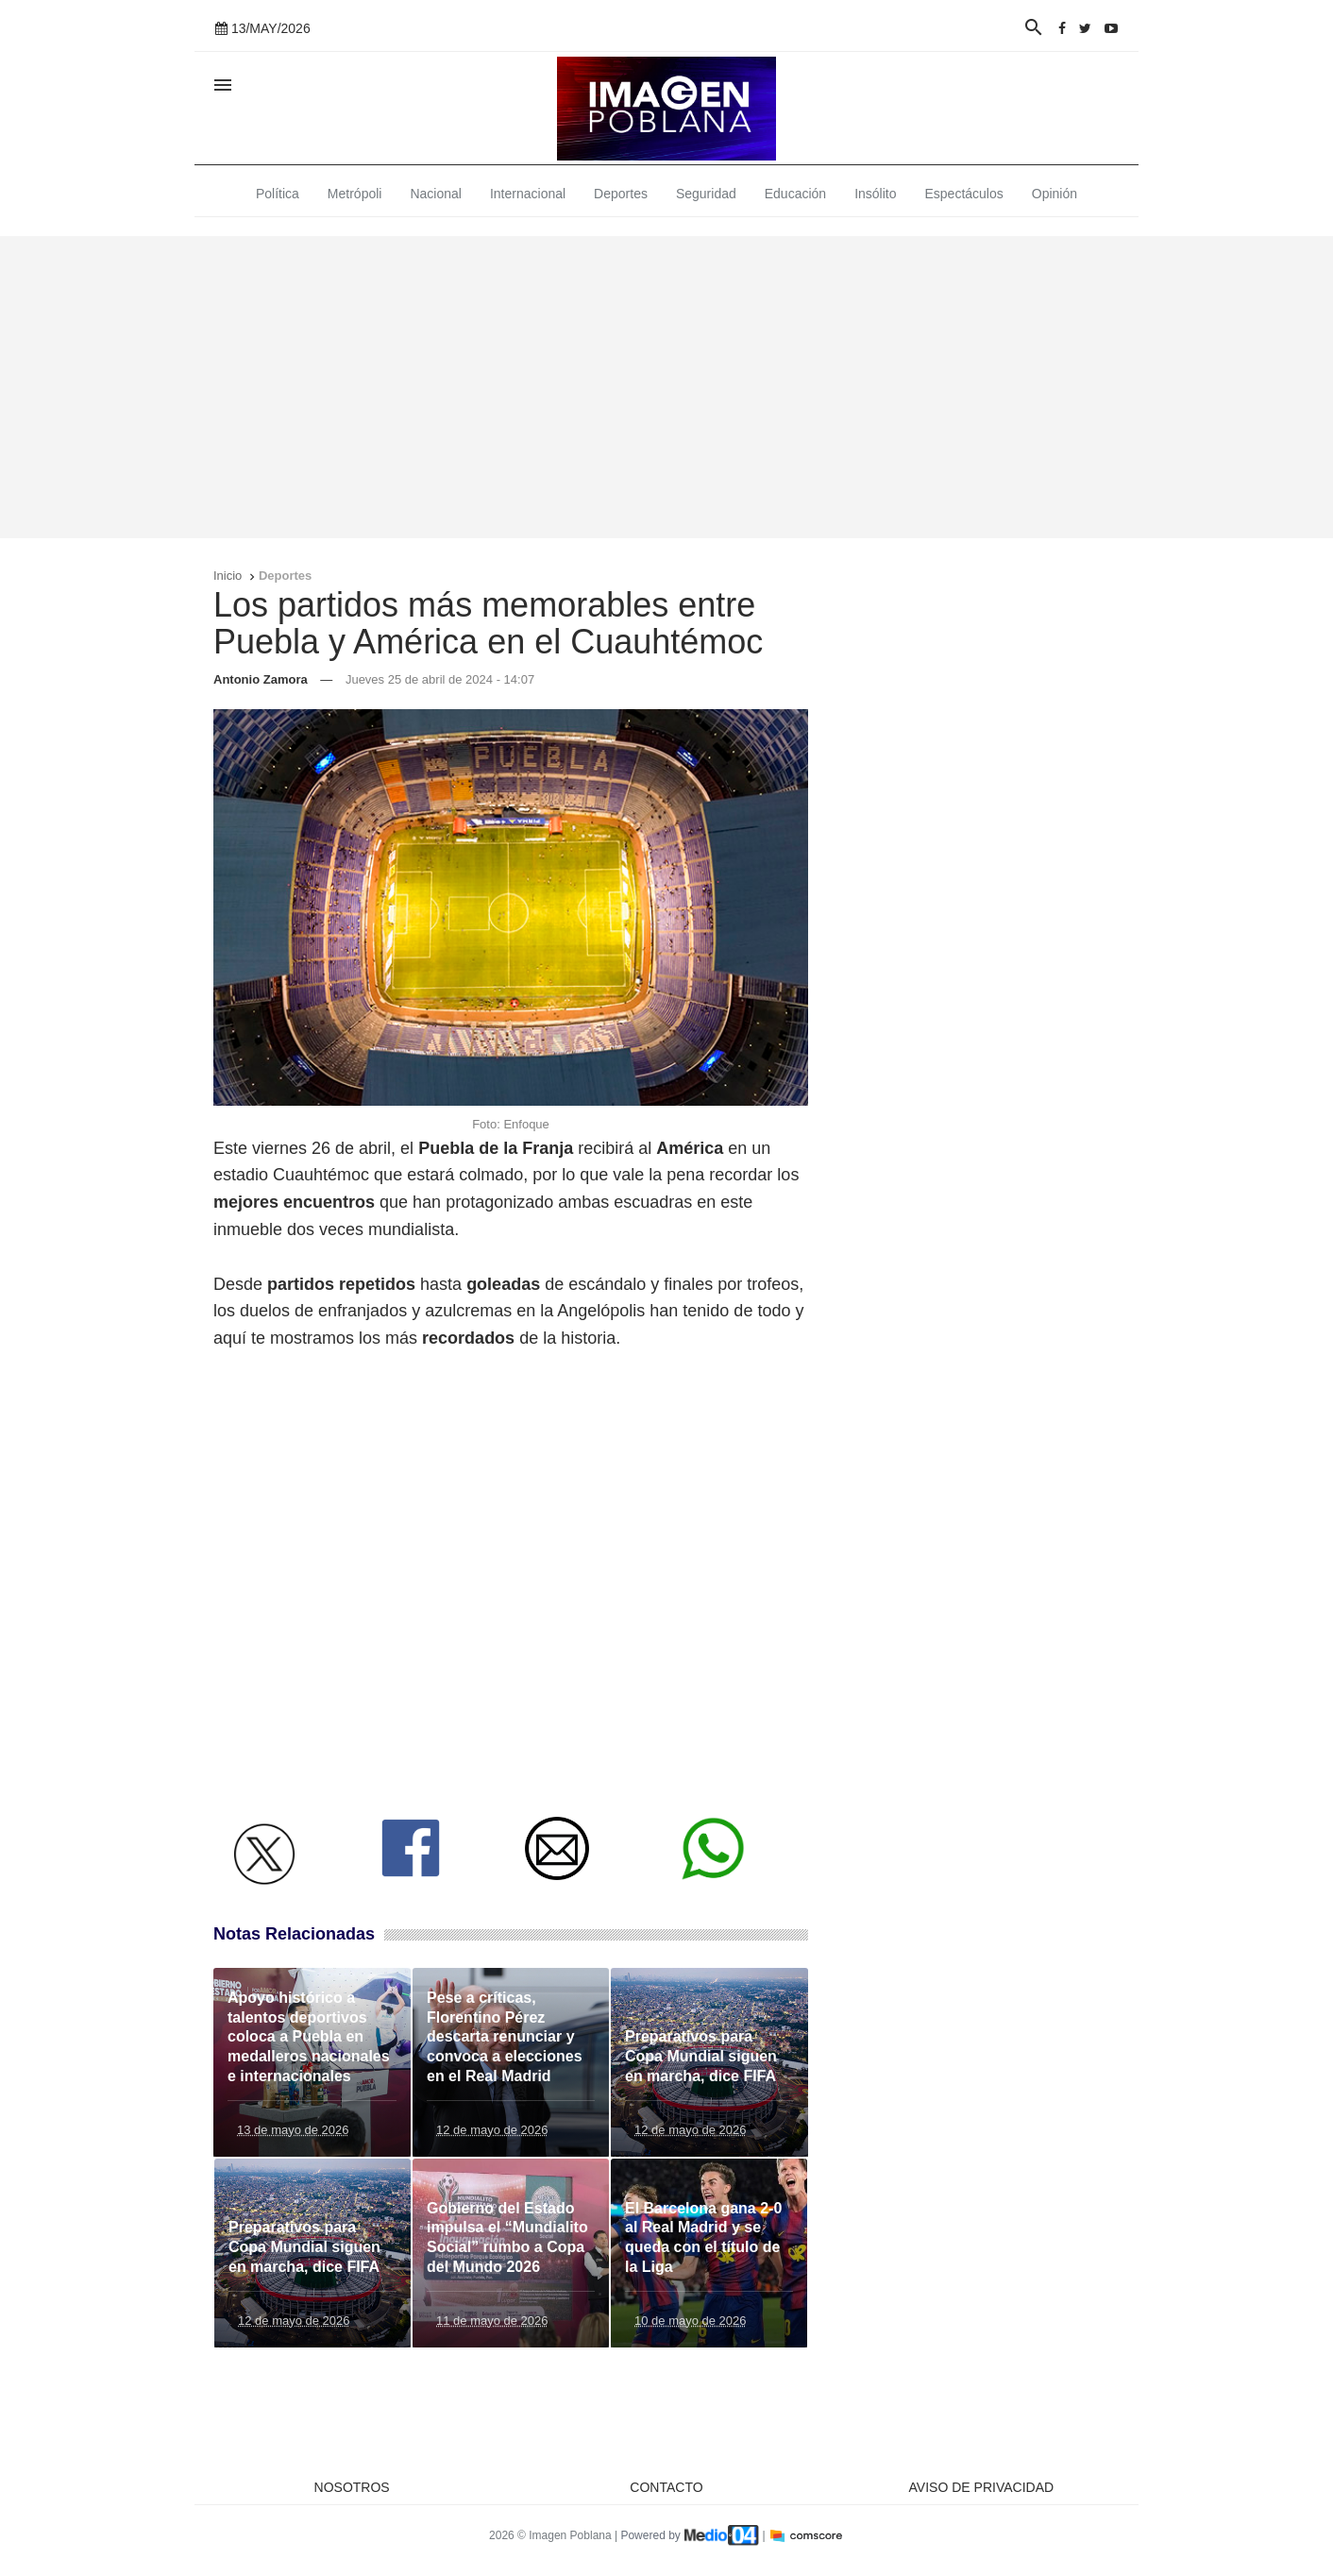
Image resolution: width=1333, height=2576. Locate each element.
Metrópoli (355, 193)
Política (277, 193)
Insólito (875, 193)
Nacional (435, 193)
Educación (795, 193)
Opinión (1054, 193)
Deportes (621, 193)
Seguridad (706, 193)
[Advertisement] (666, 387)
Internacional (527, 193)
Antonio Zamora (260, 679)
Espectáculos (964, 193)
